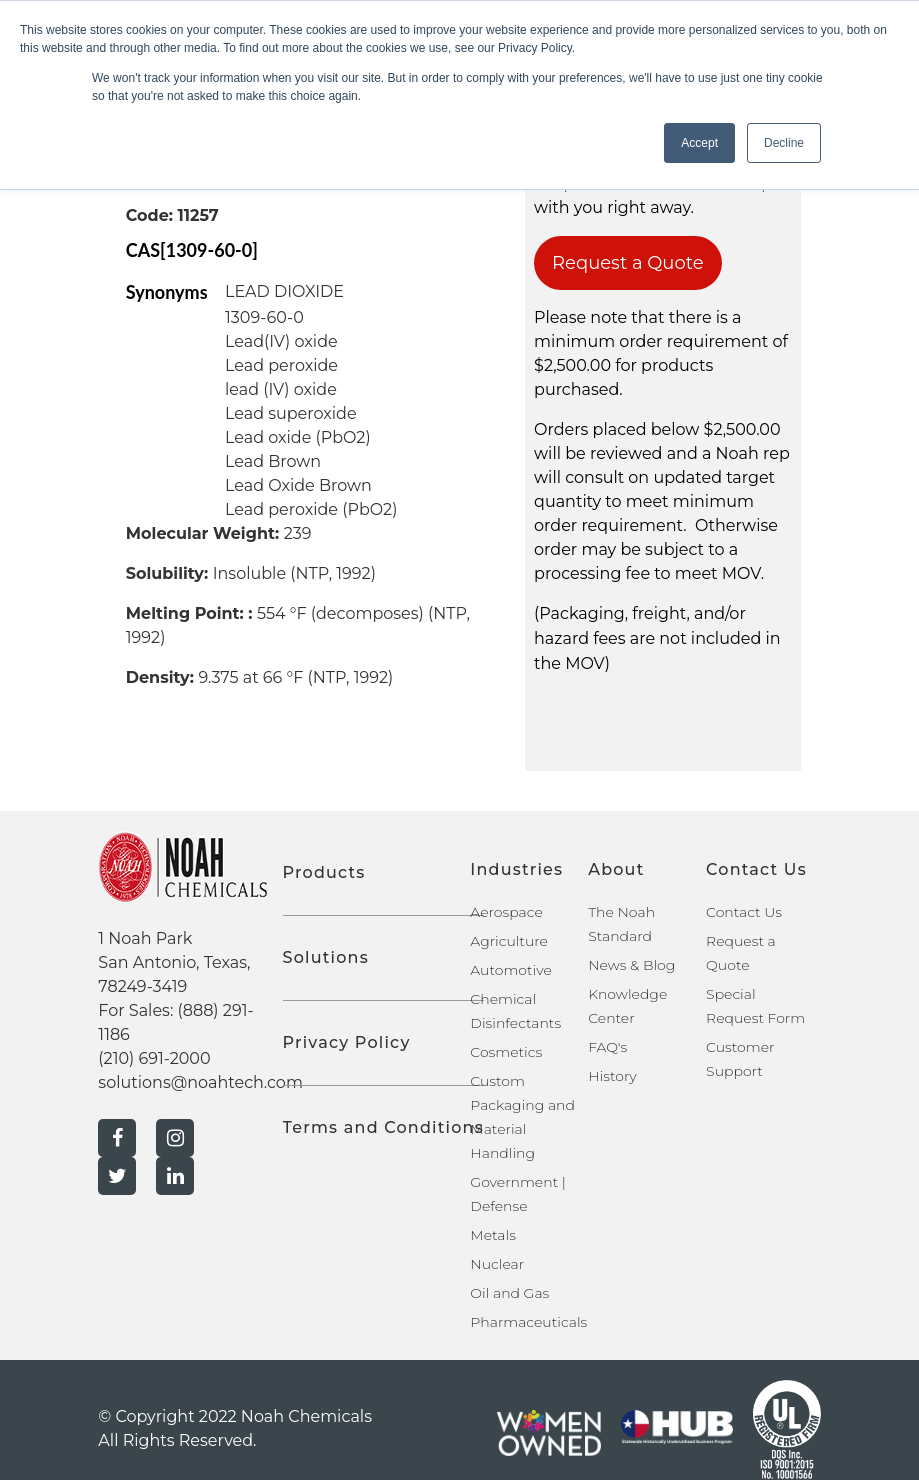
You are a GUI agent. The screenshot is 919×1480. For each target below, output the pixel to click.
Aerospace (506, 912)
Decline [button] (784, 143)
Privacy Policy (347, 1042)
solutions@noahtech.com (200, 1082)
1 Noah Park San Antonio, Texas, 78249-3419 (174, 962)
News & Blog (631, 965)
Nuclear (497, 1264)
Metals (493, 1235)
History (612, 1076)
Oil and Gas (509, 1293)
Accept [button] (699, 143)
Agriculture (509, 941)
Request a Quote (628, 263)
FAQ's (607, 1047)
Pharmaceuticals (528, 1322)
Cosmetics (506, 1052)
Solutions (326, 957)
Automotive (510, 970)
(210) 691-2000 (154, 1058)
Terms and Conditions (383, 1127)
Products (324, 872)
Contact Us (744, 912)
